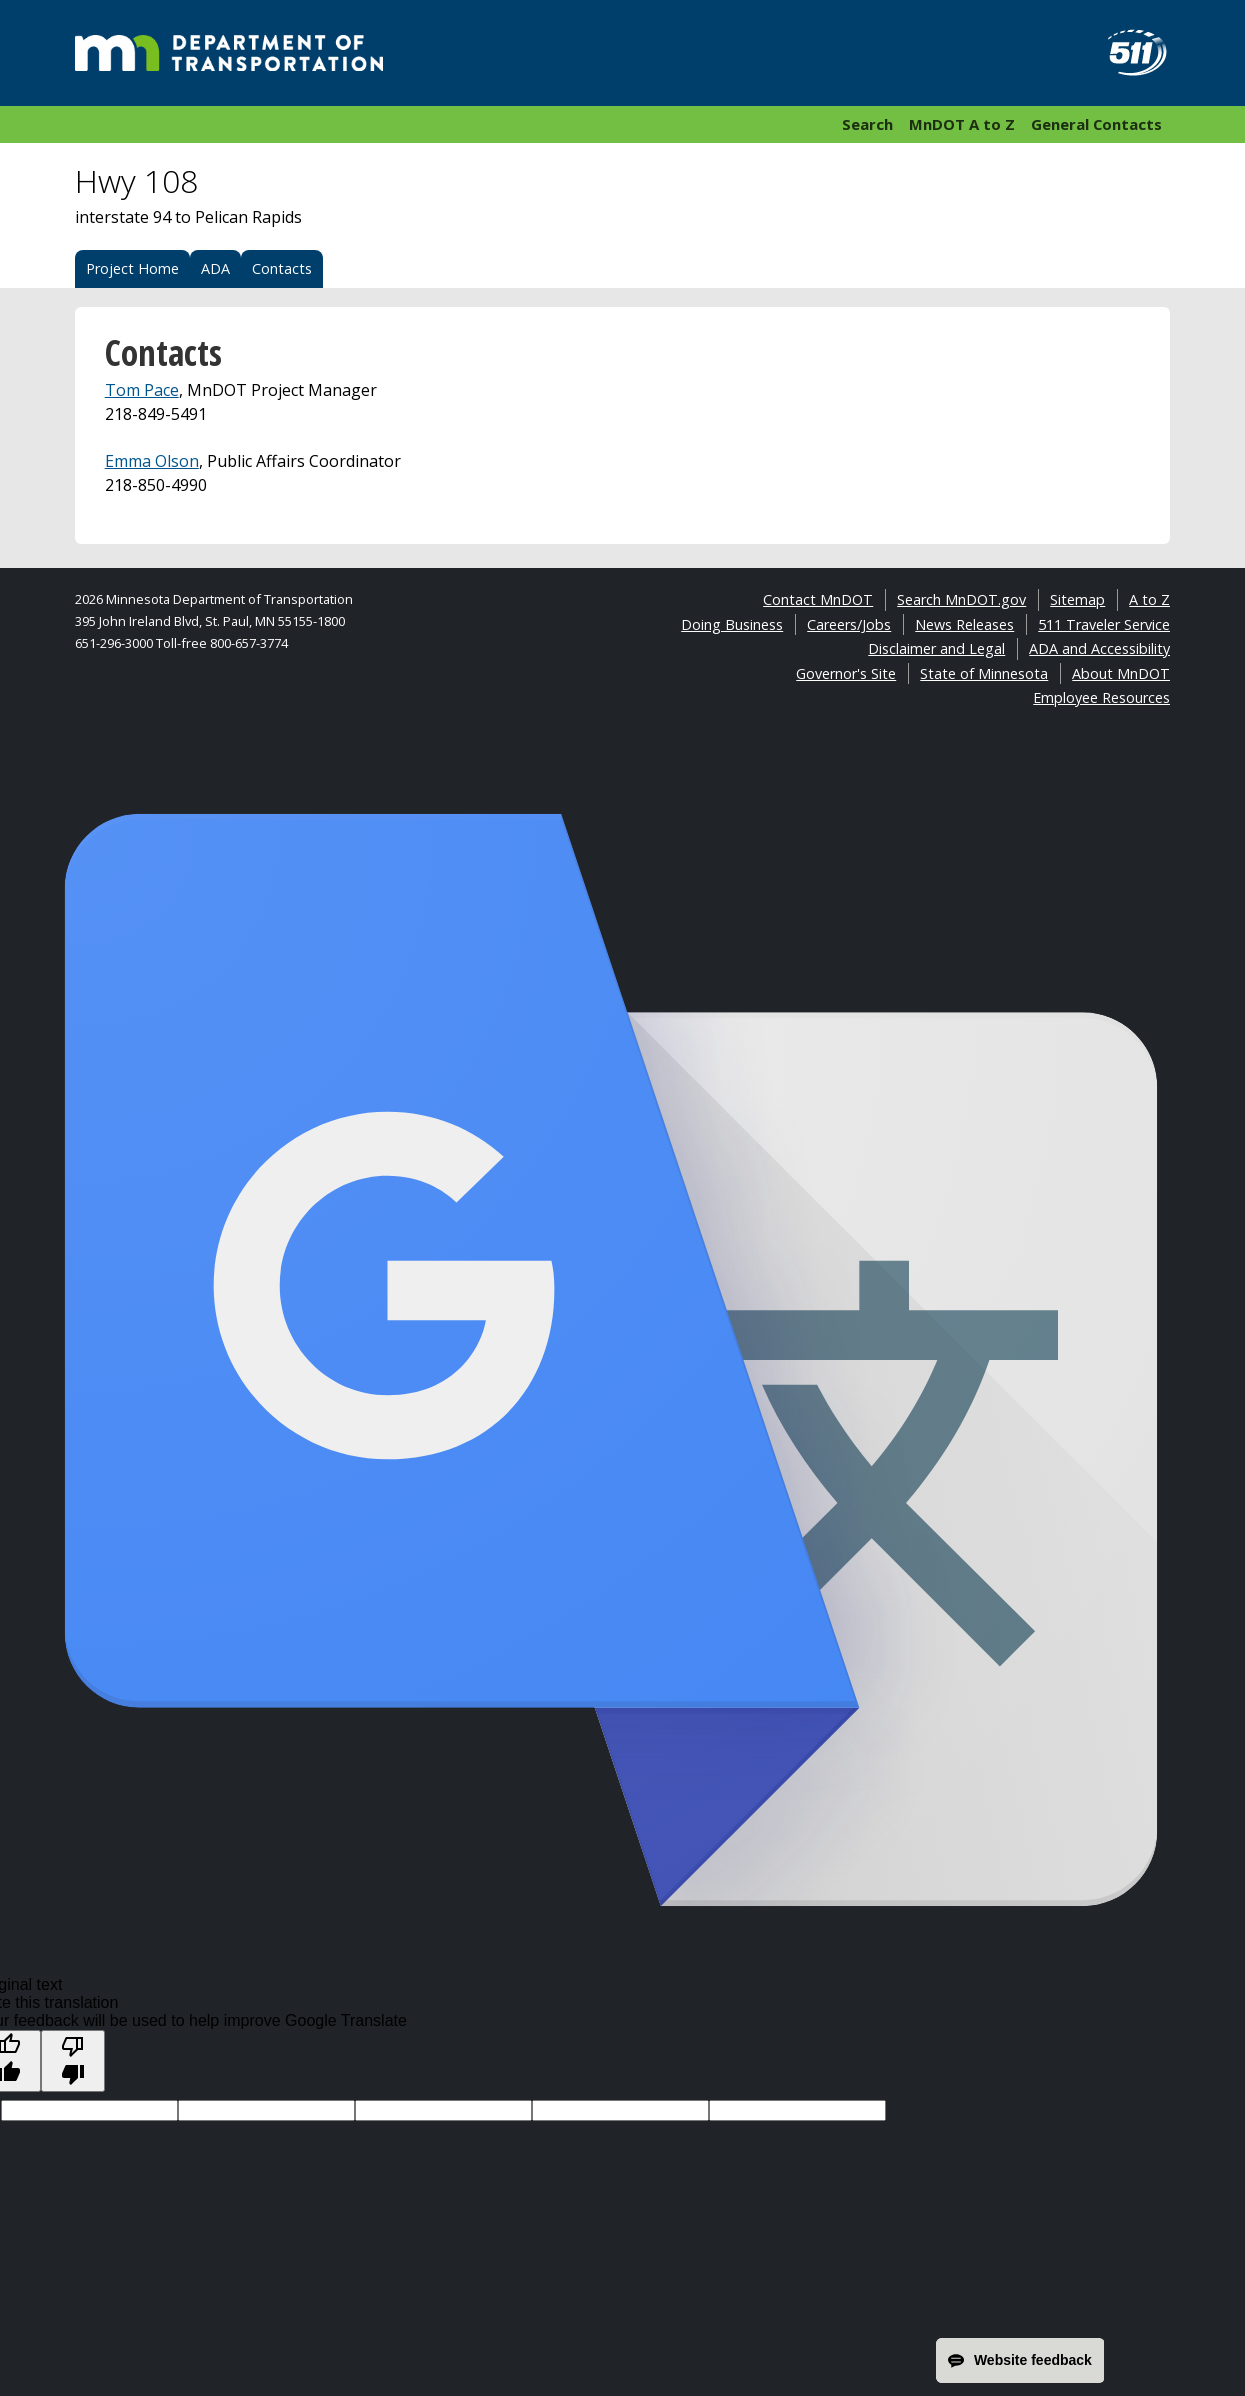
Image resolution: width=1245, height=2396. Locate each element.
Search (867, 124)
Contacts (282, 268)
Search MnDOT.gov (961, 599)
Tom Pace (142, 390)
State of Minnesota (984, 673)
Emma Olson (152, 461)
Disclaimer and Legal (936, 648)
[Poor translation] (73, 2061)
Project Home (132, 268)
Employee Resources (1101, 697)
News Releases (964, 624)
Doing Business (732, 624)
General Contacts (1096, 124)
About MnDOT (1121, 673)
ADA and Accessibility (1099, 648)
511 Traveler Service (1104, 624)
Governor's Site (846, 673)
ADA (215, 268)
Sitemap (1077, 599)
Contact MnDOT (818, 599)
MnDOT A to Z (962, 124)
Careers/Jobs (849, 624)
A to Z (1149, 599)
